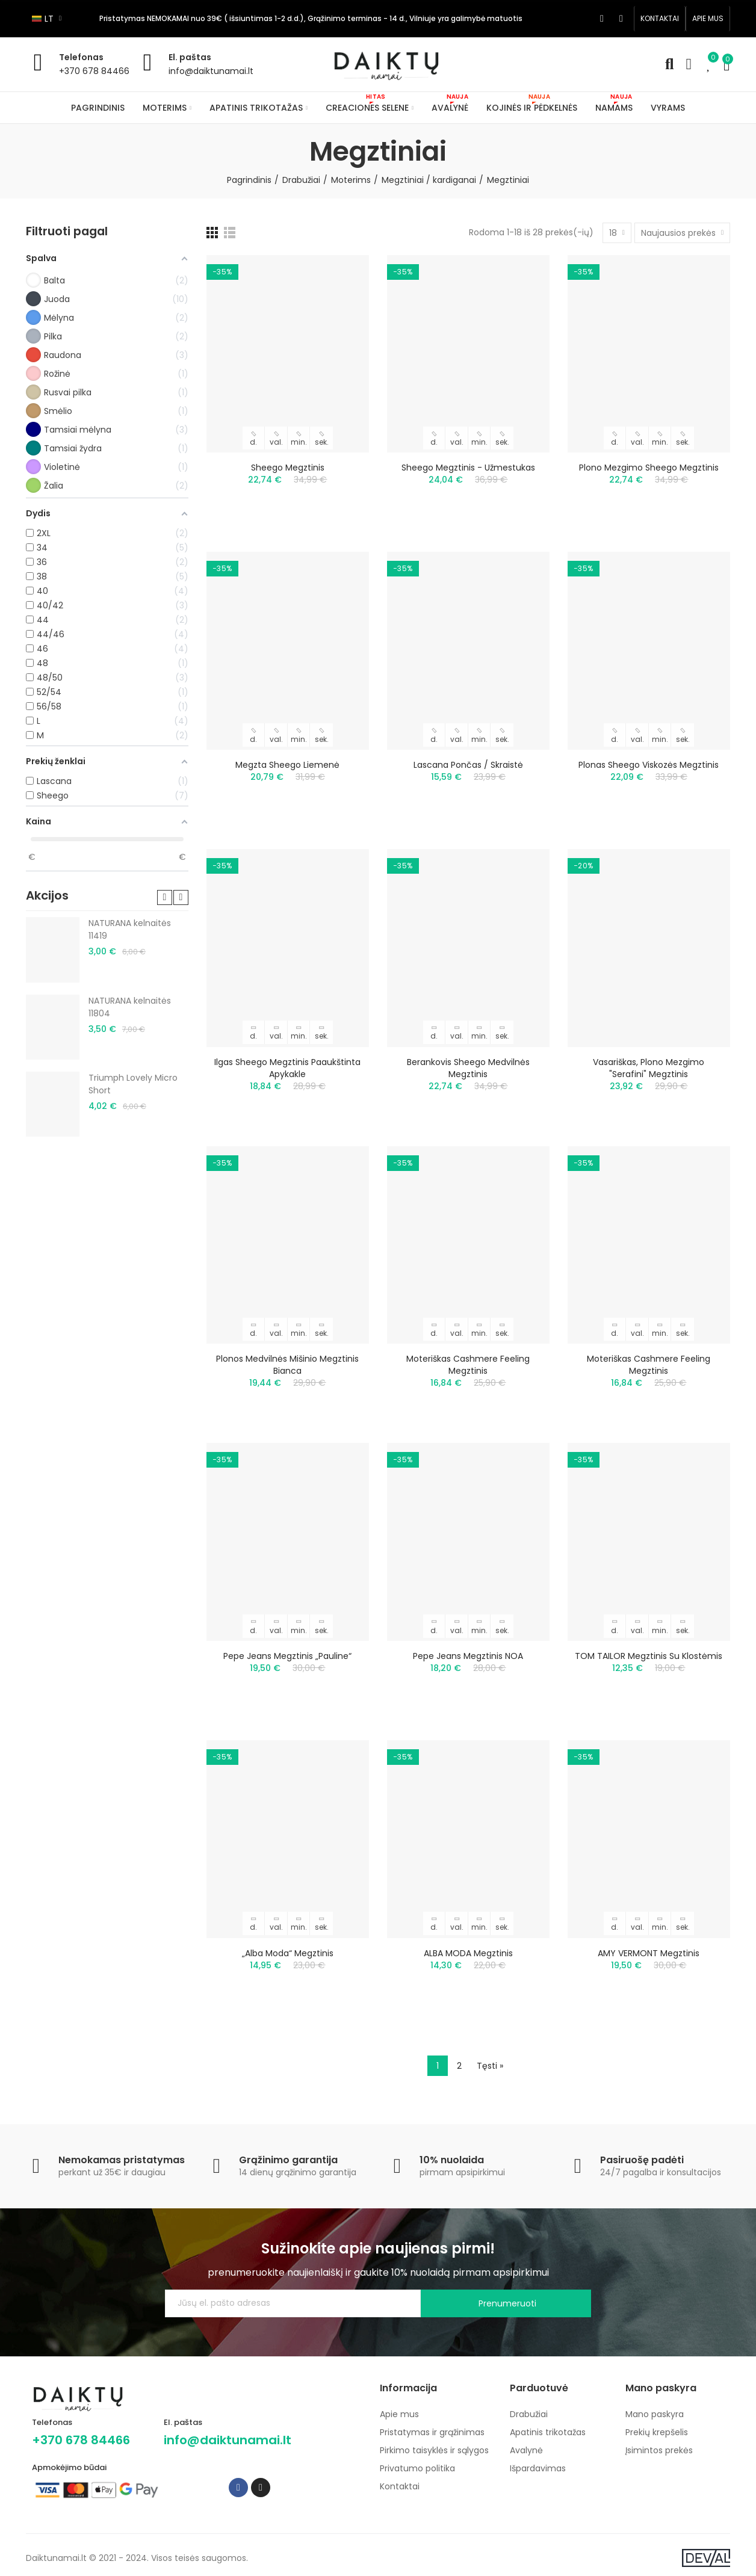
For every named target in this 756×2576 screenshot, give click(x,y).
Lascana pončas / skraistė (468, 765)
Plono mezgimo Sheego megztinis (649, 468)
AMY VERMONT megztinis (648, 1953)
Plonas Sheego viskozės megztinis (648, 765)
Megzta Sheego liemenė (287, 765)
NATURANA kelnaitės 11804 (129, 1007)
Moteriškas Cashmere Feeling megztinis (468, 1365)
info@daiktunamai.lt (211, 71)
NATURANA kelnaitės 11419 (129, 929)
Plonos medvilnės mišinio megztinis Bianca (287, 1365)
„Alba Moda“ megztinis (287, 1953)
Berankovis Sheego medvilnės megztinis (468, 1068)
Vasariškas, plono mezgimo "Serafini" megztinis (648, 1068)
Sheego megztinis (287, 468)
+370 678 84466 (94, 71)
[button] (660, 18)
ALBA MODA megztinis (468, 1953)
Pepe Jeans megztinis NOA (468, 1656)
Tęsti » (490, 2066)
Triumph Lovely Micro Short (133, 1084)
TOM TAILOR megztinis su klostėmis (648, 1656)
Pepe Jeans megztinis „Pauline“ (287, 1656)
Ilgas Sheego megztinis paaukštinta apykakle (287, 1068)
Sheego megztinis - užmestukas (468, 468)
